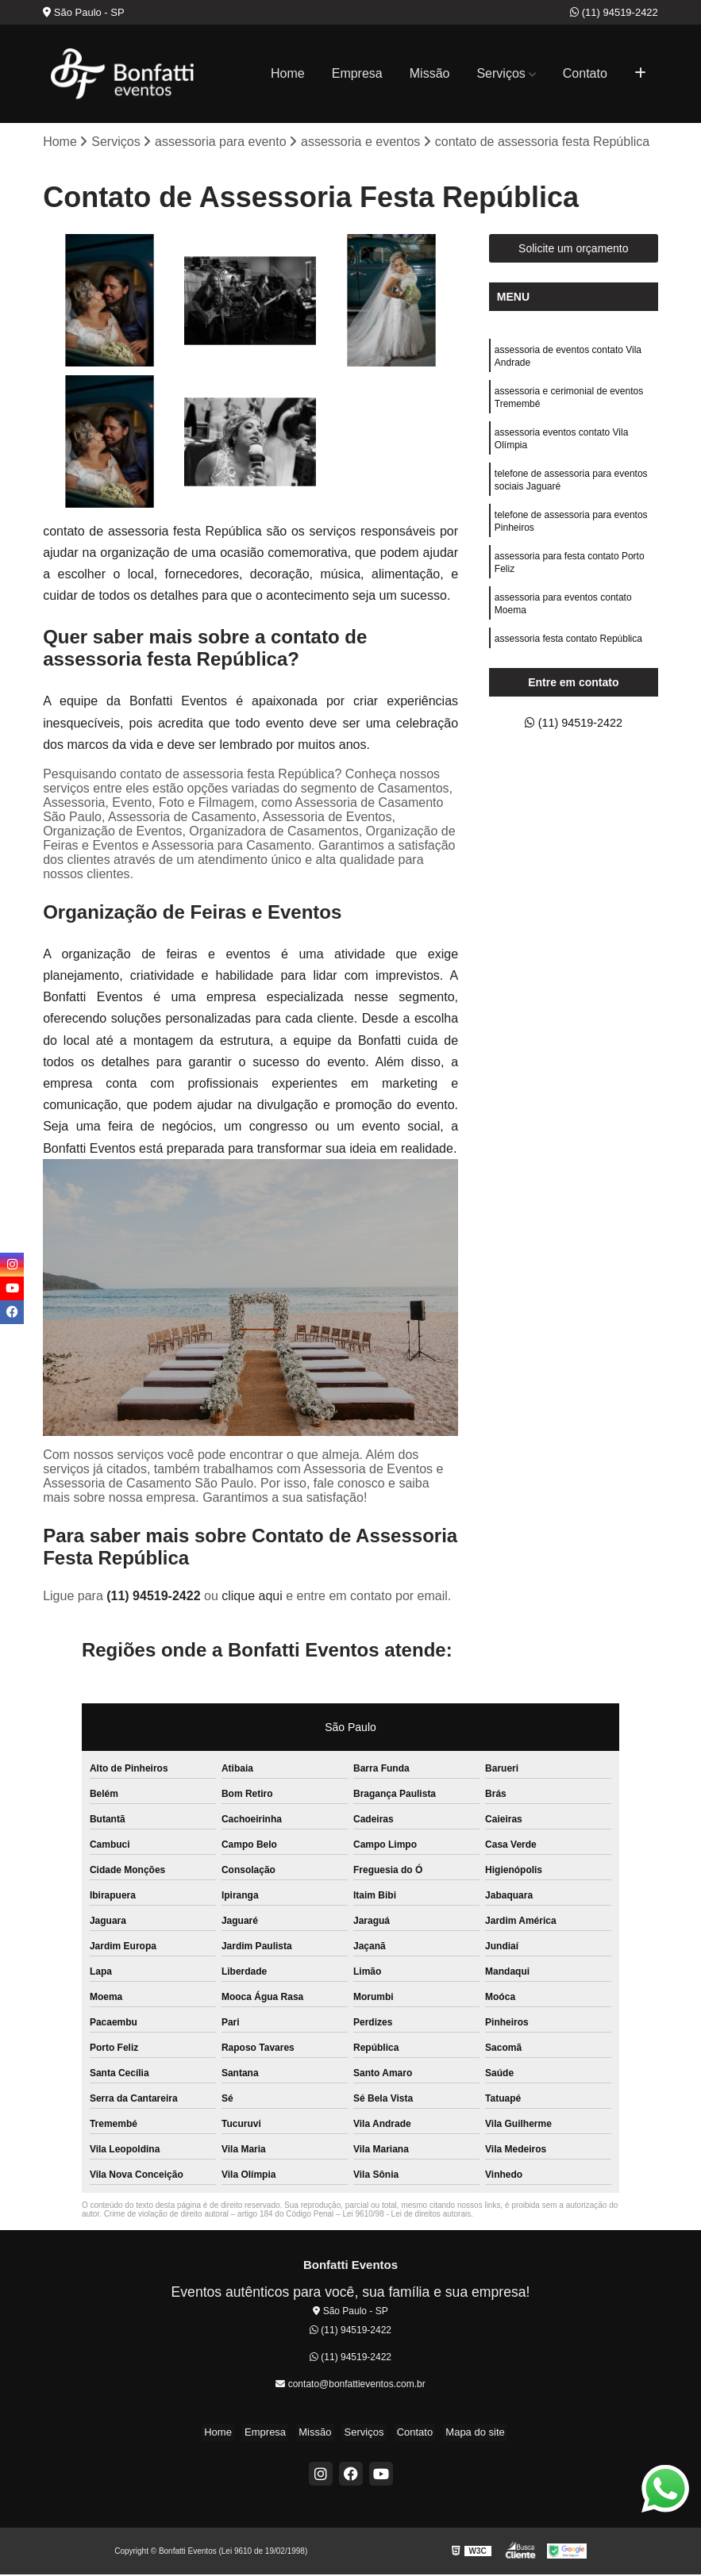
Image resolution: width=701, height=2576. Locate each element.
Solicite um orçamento (573, 250)
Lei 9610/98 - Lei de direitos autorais (406, 2214)
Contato (585, 73)
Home (288, 73)
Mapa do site (462, 2434)
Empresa (357, 73)
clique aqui (252, 1596)
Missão (430, 73)
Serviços (500, 73)
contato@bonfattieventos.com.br (350, 2384)
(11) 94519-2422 (614, 12)
